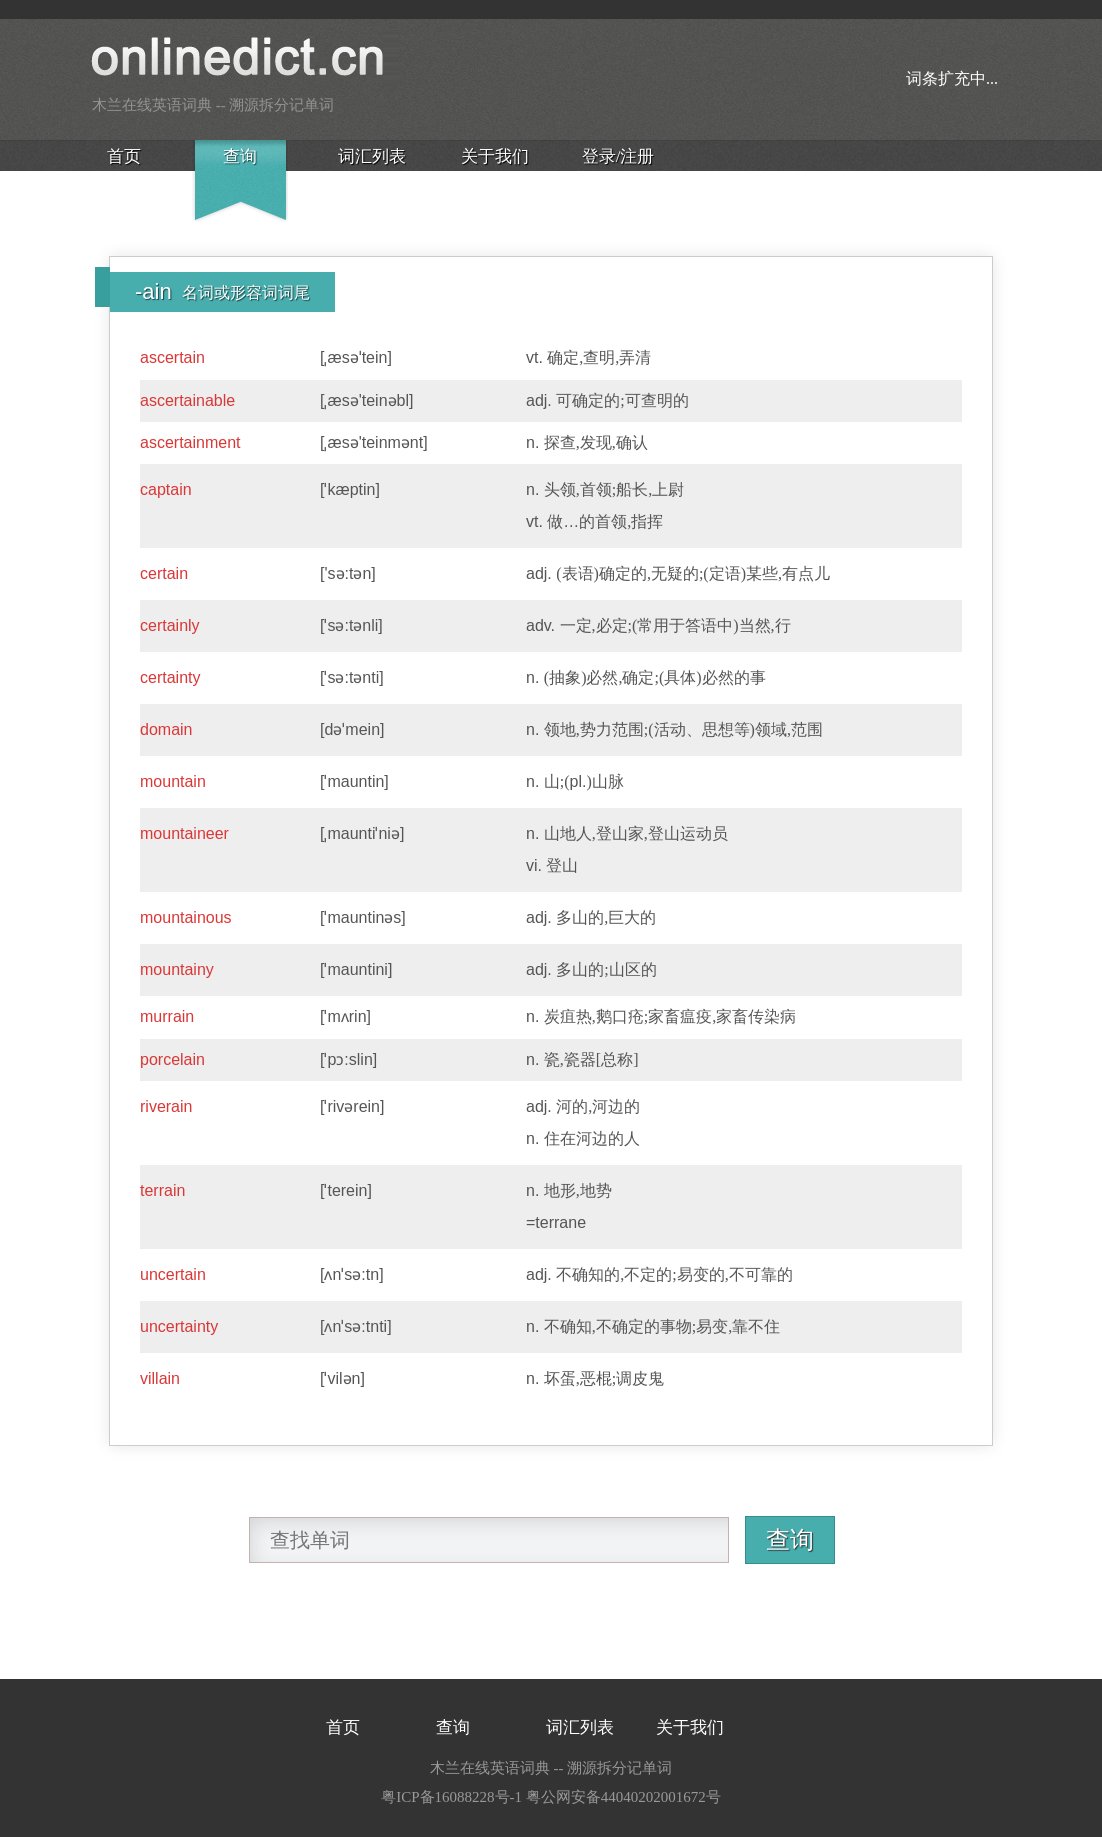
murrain (167, 1016)
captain (166, 489)
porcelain (172, 1059)
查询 (240, 156)
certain (164, 573)
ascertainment (190, 442)
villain (160, 1378)
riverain (166, 1106)
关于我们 (495, 156)
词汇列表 (372, 156)
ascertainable (187, 400)
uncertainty (179, 1326)
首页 (124, 156)
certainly (170, 625)
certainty (170, 677)
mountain (173, 781)
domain (166, 729)
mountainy (177, 969)
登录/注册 (618, 156)
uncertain (173, 1274)
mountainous (186, 917)
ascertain (172, 357)
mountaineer (184, 833)
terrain (162, 1190)
